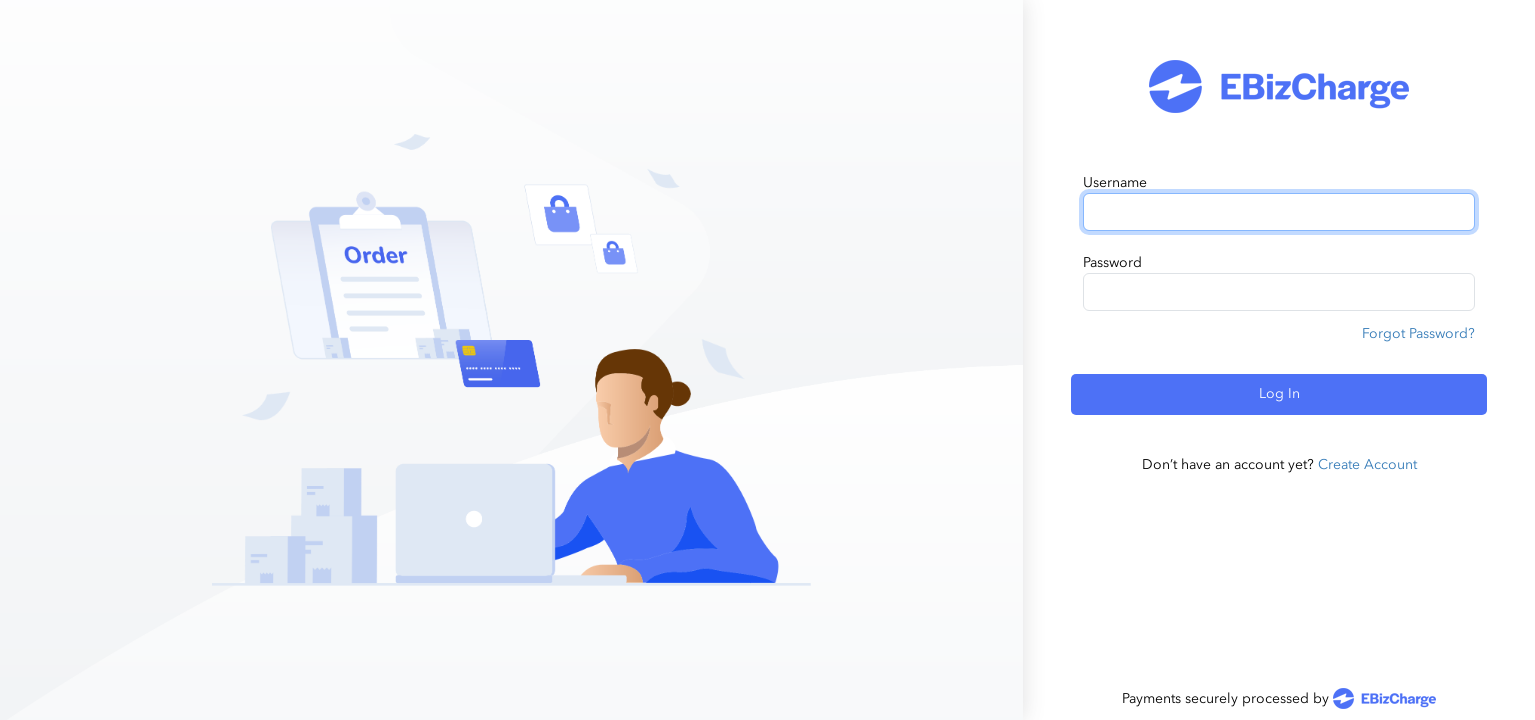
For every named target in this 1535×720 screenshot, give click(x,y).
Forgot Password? (1418, 333)
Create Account (1367, 464)
